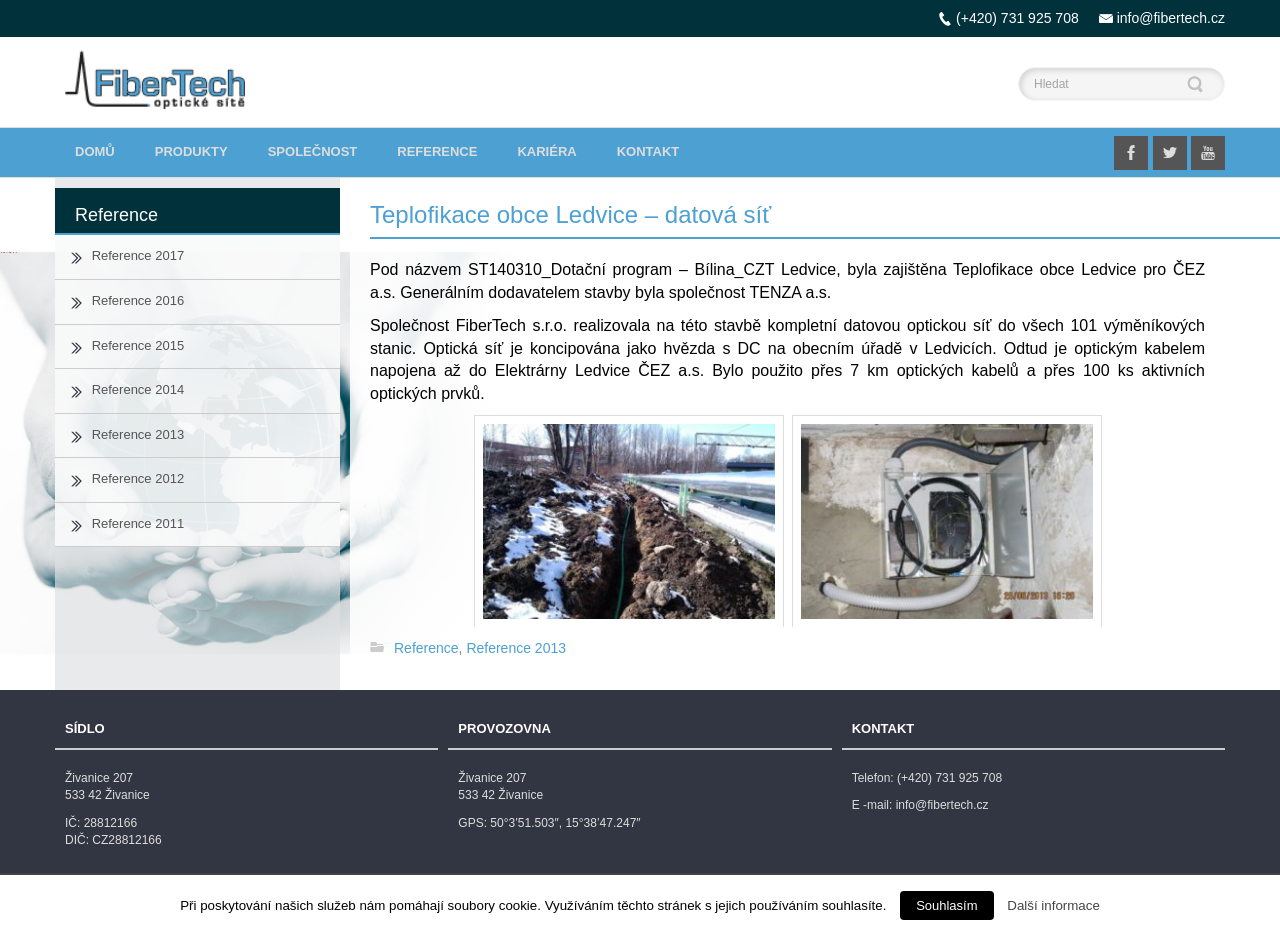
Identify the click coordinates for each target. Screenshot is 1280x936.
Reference (426, 648)
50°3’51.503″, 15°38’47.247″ (565, 823)
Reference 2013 (516, 648)
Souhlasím (946, 905)
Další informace (1053, 905)
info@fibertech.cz (1171, 18)
